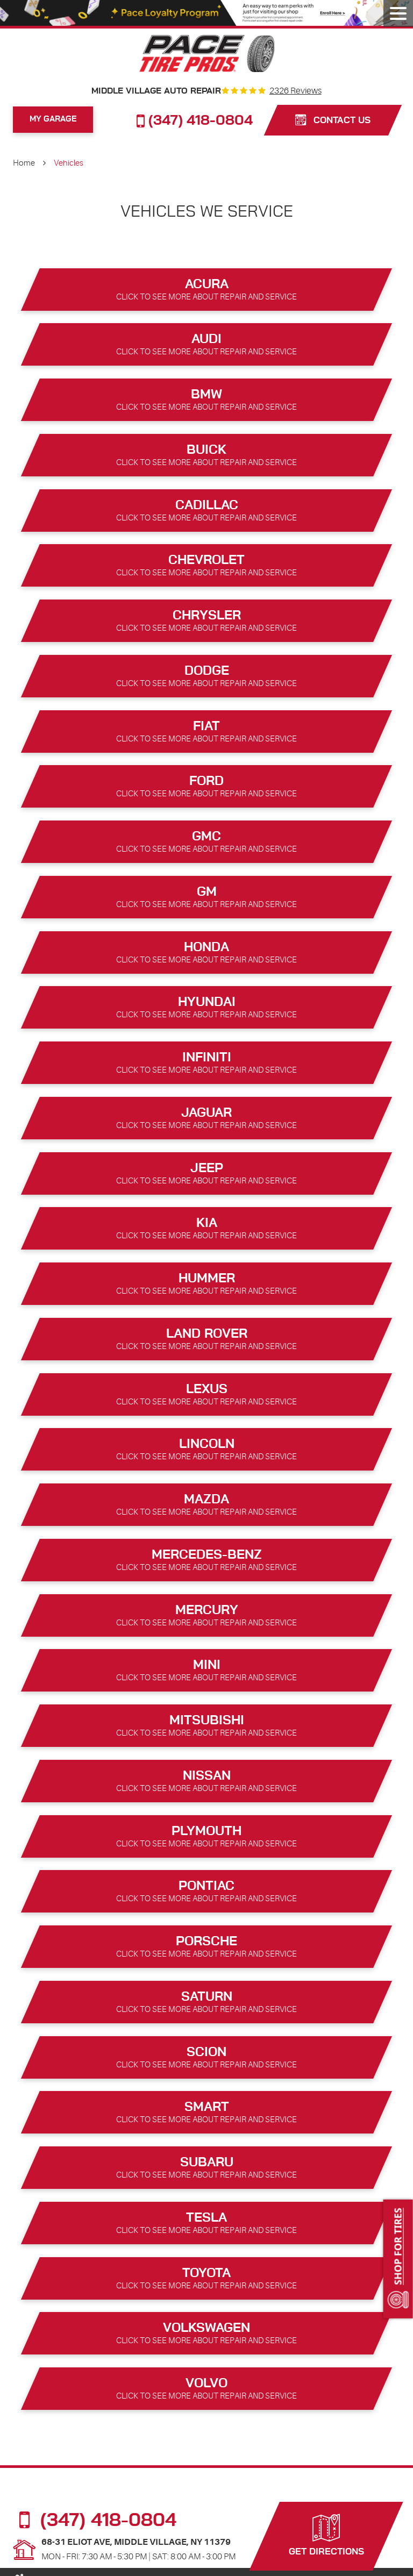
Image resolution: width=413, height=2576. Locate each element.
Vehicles (68, 163)
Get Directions (326, 2534)
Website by (369, 2563)
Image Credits (317, 2563)
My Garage (53, 119)
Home (24, 163)
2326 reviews (295, 91)
